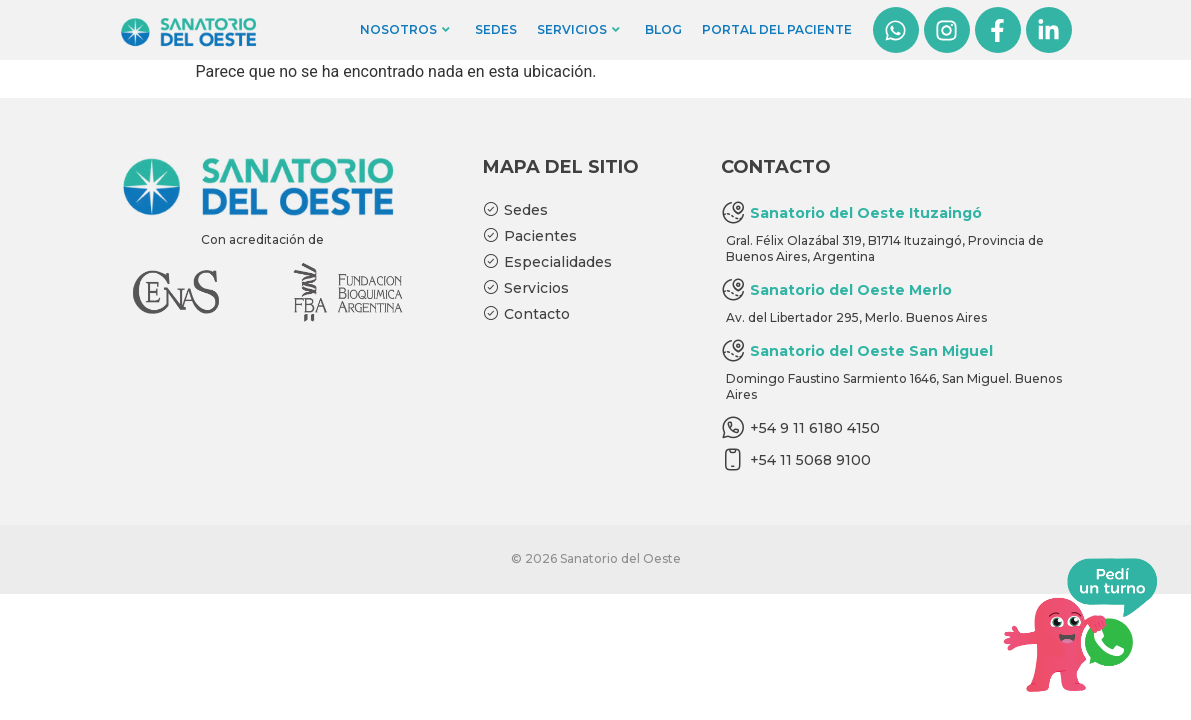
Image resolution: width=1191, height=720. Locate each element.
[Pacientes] (587, 237)
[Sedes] (587, 211)
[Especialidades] (587, 263)
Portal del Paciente (777, 29)
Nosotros (405, 29)
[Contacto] (587, 315)
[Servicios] (587, 289)
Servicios (578, 29)
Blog (663, 29)
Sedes (496, 29)
